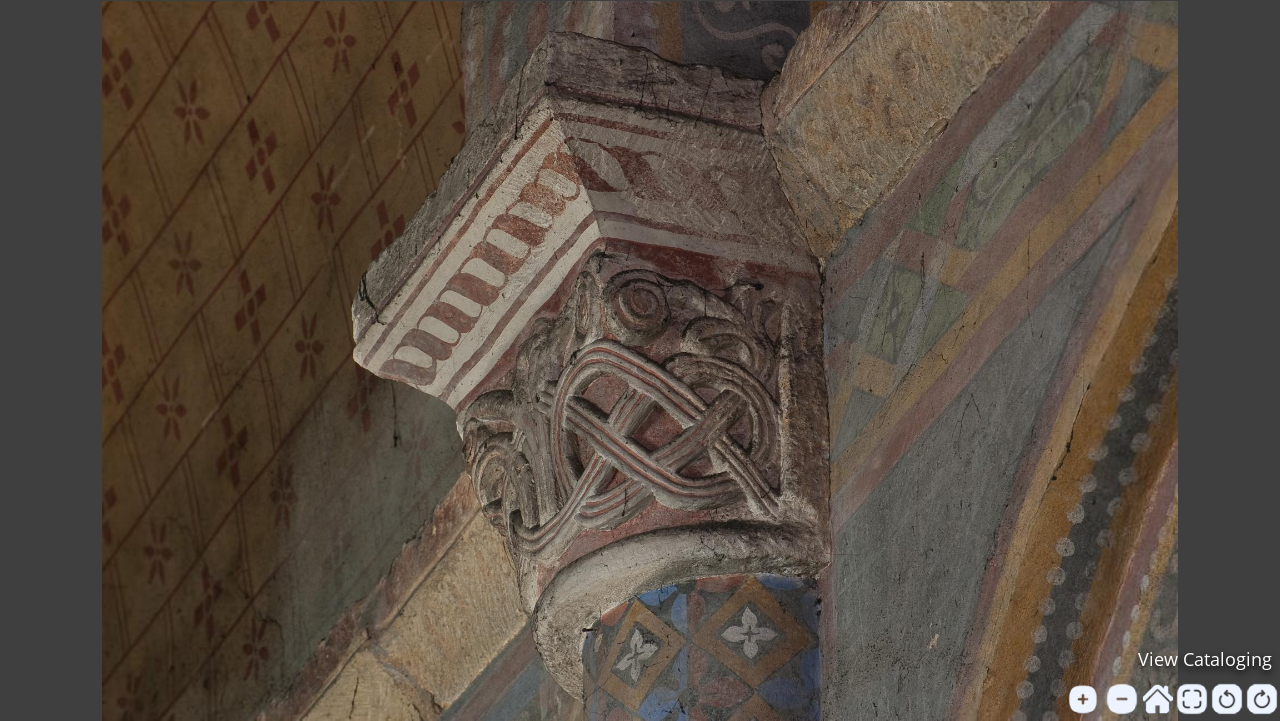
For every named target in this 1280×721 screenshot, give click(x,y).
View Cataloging (1205, 659)
